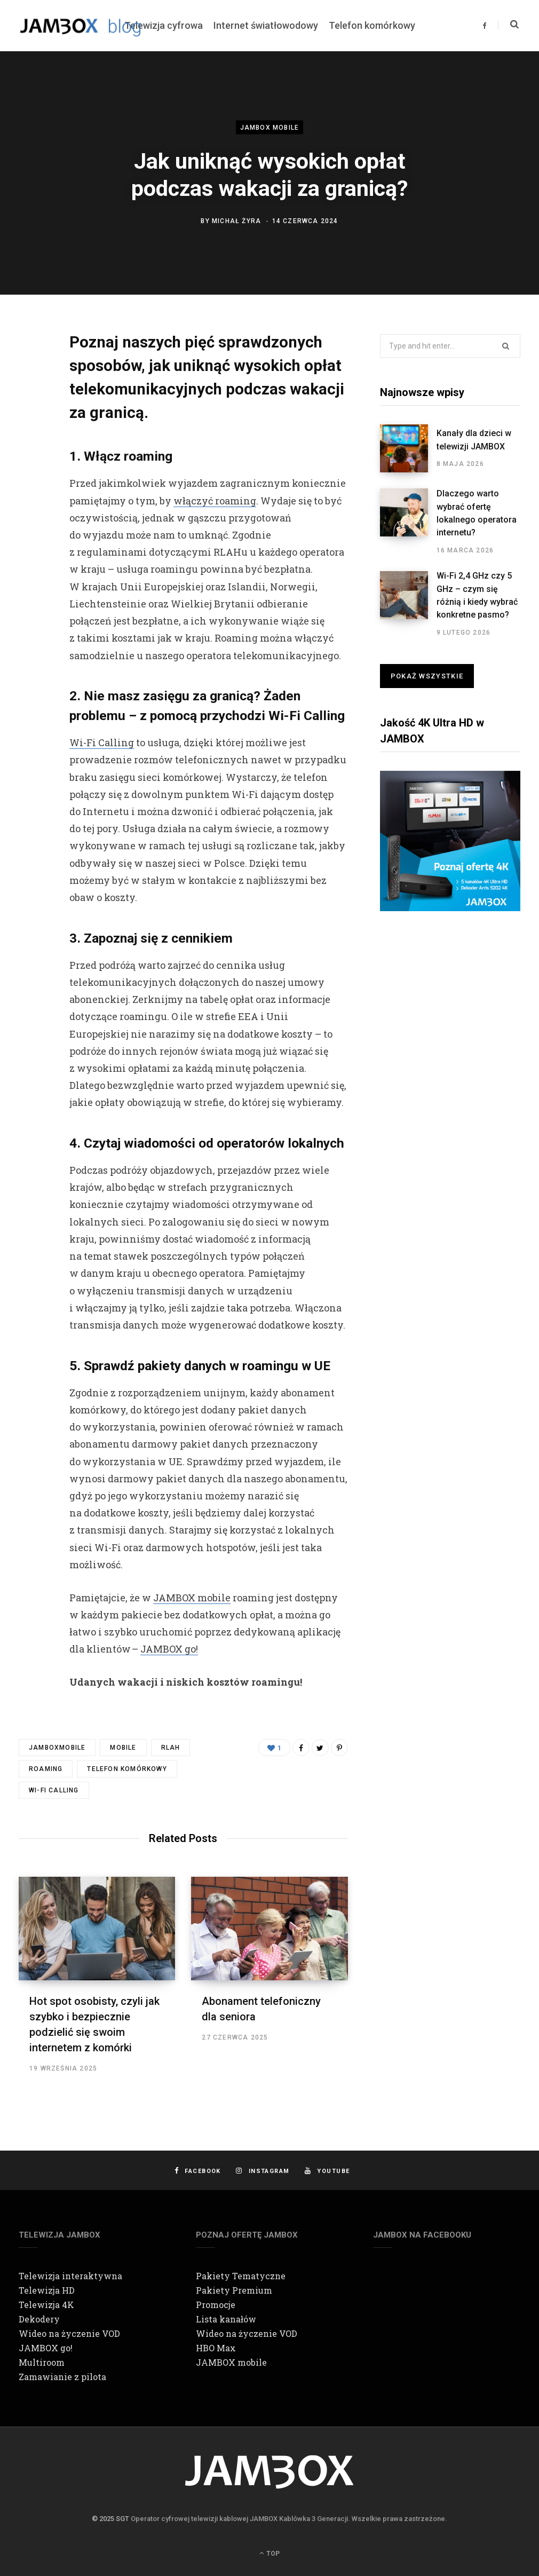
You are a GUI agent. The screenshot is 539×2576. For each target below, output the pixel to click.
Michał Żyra (236, 220)
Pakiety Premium (234, 2290)
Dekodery (39, 2319)
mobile (123, 1747)
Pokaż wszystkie (427, 676)
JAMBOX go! (169, 1648)
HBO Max (216, 2347)
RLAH (170, 1747)
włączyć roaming (214, 500)
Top (269, 2553)
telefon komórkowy (127, 1769)
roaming (45, 1769)
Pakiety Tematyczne (241, 2275)
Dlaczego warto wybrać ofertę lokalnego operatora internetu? (477, 513)
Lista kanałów (226, 2319)
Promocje (215, 2304)
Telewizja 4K (46, 2304)
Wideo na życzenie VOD (69, 2333)
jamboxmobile (57, 1747)
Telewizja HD (47, 2290)
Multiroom (42, 2362)
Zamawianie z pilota (62, 2376)
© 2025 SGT (110, 2519)
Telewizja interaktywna (70, 2275)
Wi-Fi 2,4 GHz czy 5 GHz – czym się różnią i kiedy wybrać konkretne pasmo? (477, 595)
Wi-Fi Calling (101, 742)
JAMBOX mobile (269, 127)
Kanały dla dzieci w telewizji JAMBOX (474, 439)
